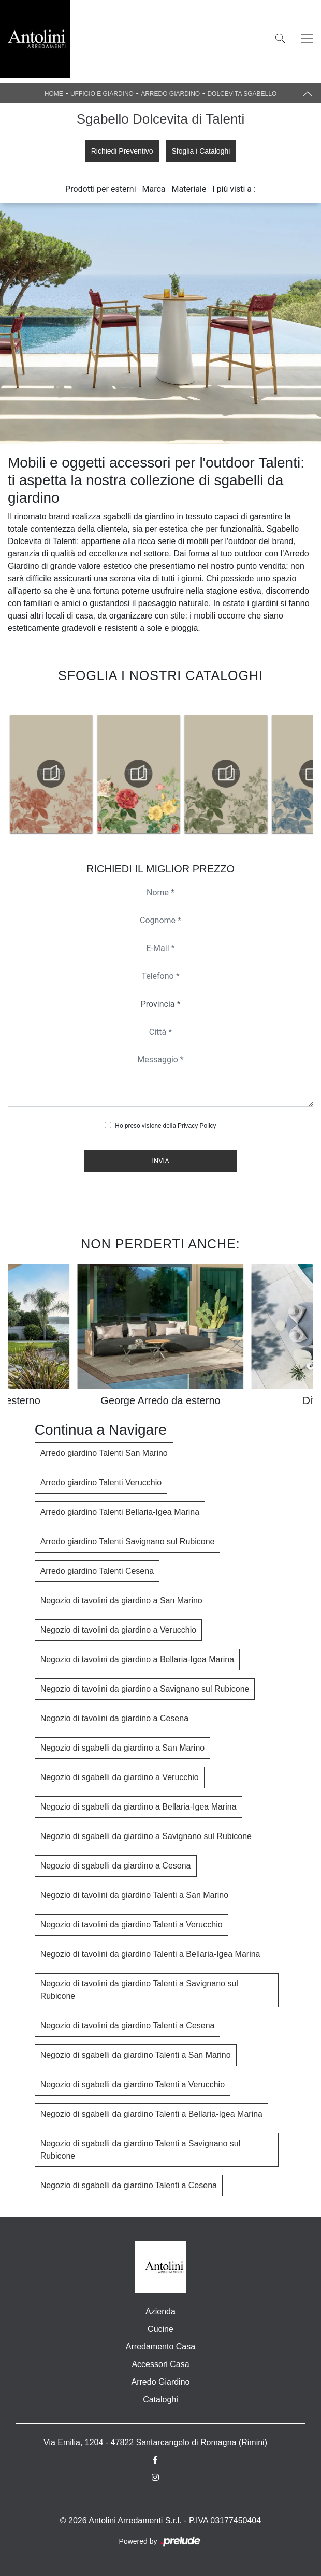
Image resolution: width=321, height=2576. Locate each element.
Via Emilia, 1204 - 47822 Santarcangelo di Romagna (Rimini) (155, 2442)
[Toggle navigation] (307, 39)
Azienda (160, 2311)
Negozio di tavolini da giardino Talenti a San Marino (134, 1895)
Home (54, 93)
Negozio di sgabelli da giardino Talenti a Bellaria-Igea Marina (151, 2114)
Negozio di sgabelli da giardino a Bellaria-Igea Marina (138, 1806)
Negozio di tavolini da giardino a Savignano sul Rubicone (145, 1688)
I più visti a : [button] (234, 189)
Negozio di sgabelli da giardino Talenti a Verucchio (132, 2084)
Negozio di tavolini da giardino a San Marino (121, 1600)
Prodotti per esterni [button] (100, 189)
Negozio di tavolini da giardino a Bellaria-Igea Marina (137, 1659)
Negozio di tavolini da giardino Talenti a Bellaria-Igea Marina (150, 1954)
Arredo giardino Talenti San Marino (104, 1453)
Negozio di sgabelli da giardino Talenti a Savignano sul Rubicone (140, 2149)
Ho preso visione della (165, 1125)
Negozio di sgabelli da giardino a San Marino (122, 1747)
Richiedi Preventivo (122, 151)
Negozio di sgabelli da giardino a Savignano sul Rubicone (146, 1836)
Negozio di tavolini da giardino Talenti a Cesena (127, 2025)
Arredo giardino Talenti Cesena (97, 1570)
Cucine (160, 2329)
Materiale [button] (189, 189)
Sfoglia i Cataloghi (200, 151)
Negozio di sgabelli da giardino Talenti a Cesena (128, 2185)
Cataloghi (160, 2399)
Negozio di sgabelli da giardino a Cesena (115, 1865)
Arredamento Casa (160, 2346)
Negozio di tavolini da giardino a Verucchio (118, 1629)
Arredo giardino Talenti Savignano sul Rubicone (127, 1541)
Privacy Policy (197, 1125)
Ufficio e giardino (102, 93)
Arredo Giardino (170, 93)
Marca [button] (154, 189)
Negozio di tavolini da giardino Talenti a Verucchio (131, 1924)
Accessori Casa (160, 2364)
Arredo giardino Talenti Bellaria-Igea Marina (119, 1512)
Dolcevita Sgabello (241, 93)
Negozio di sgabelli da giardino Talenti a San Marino (135, 2055)
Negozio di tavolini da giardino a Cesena (114, 1718)
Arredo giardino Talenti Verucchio (101, 1482)
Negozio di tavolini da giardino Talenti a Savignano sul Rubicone (139, 1989)
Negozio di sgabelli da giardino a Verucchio (119, 1777)
